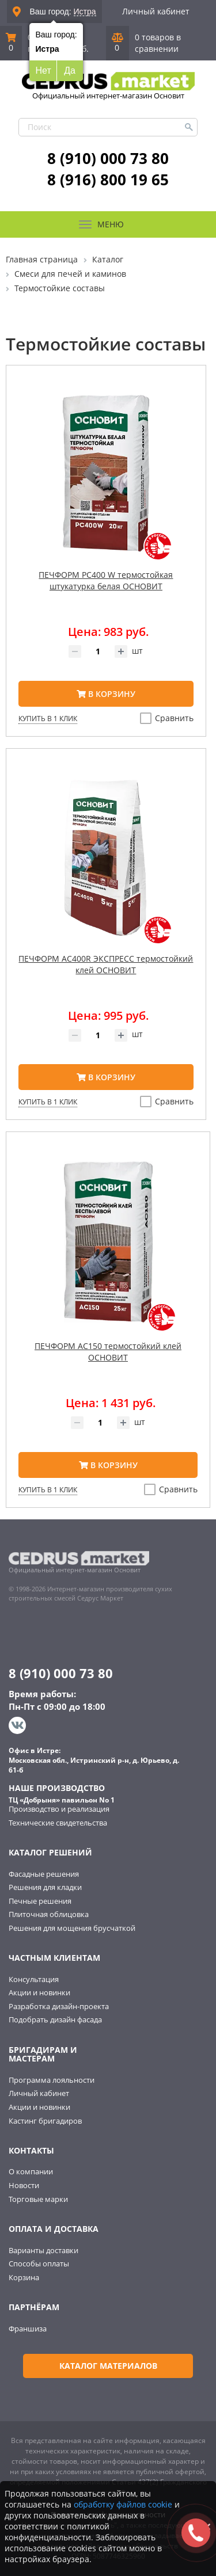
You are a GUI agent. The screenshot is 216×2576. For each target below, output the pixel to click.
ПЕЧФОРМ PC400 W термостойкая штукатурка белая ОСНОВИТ (106, 580)
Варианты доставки (43, 2250)
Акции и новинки (39, 1992)
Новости (24, 2185)
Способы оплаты (39, 2263)
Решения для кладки (45, 1887)
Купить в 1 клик (47, 718)
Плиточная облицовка (49, 1914)
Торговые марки (38, 2199)
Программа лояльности (51, 2080)
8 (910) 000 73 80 (108, 158)
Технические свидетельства (58, 1822)
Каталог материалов (108, 2365)
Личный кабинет (156, 11)
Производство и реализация (59, 1809)
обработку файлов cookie (123, 2504)
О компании (31, 2171)
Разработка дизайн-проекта (59, 2006)
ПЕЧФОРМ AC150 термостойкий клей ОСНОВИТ (108, 1351)
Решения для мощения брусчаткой (72, 1928)
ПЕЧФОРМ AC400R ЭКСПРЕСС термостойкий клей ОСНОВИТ (105, 964)
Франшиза (28, 2328)
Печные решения (40, 1901)
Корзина (24, 2277)
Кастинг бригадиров (45, 2121)
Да (69, 70)
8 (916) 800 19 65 (108, 179)
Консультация (34, 1979)
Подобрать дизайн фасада (55, 2019)
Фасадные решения (44, 1874)
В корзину (106, 693)
